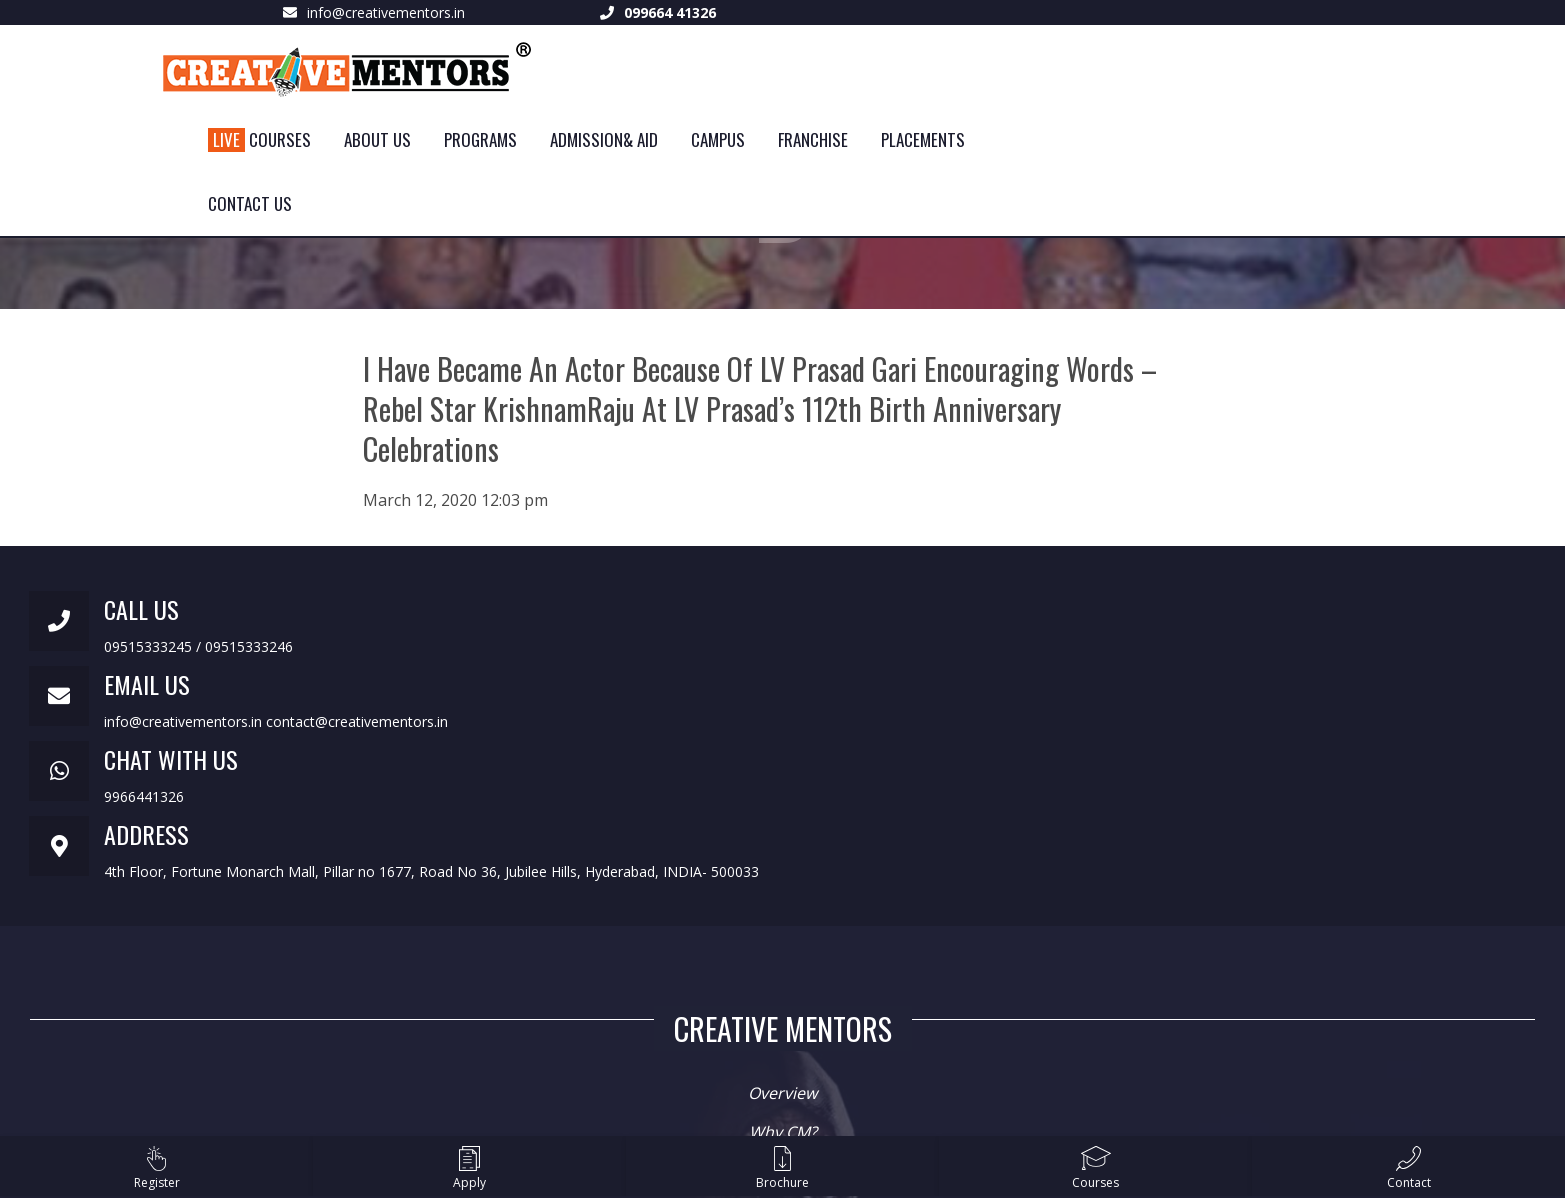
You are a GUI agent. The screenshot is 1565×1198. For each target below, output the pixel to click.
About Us (377, 139)
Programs (480, 139)
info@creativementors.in (386, 12)
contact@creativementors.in (357, 721)
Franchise (813, 139)
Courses (259, 139)
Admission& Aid (604, 139)
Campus (718, 139)
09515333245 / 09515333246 (198, 646)
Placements (923, 139)
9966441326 (144, 796)
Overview (782, 1093)
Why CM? (783, 1132)
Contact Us (250, 203)
